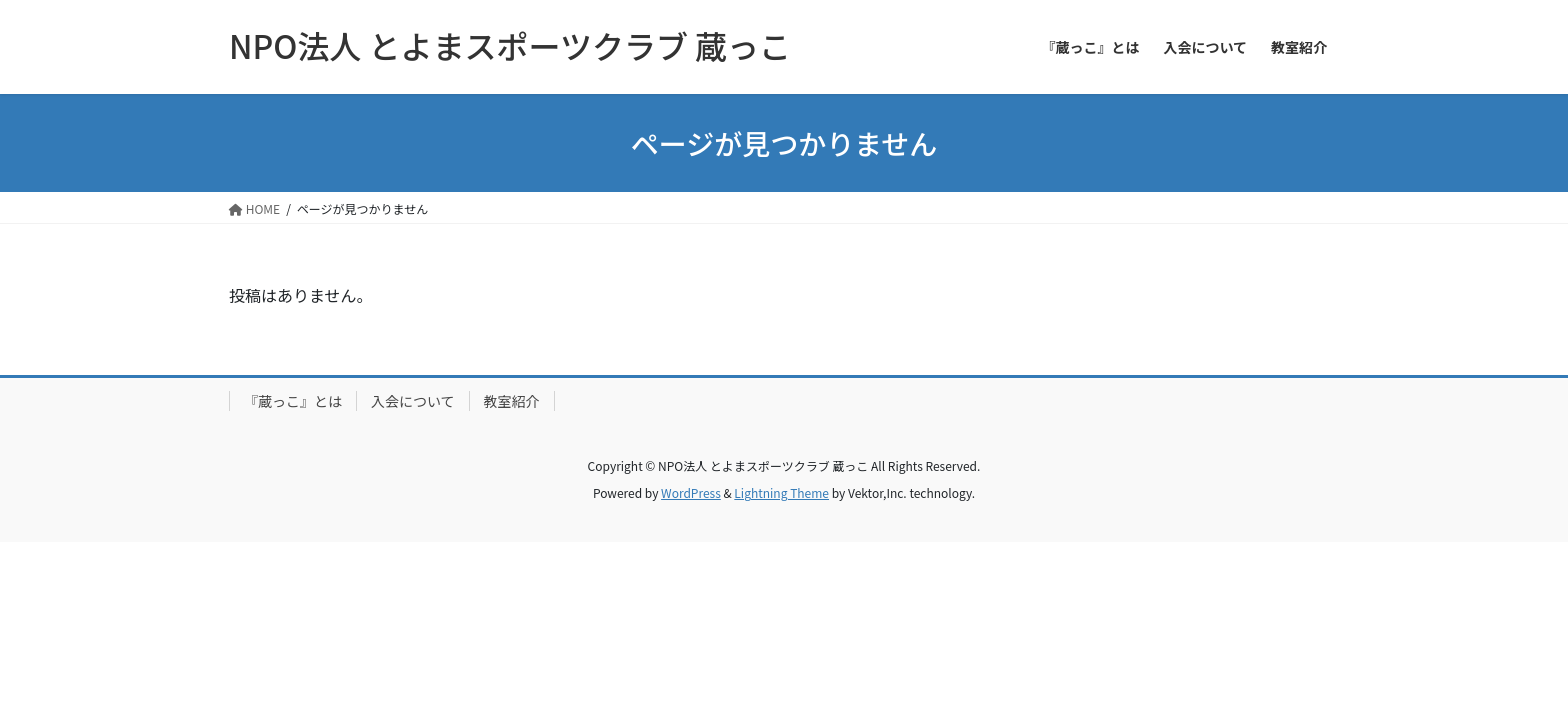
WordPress (691, 492)
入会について (413, 401)
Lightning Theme (781, 492)
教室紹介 (512, 401)
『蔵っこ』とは (293, 401)
